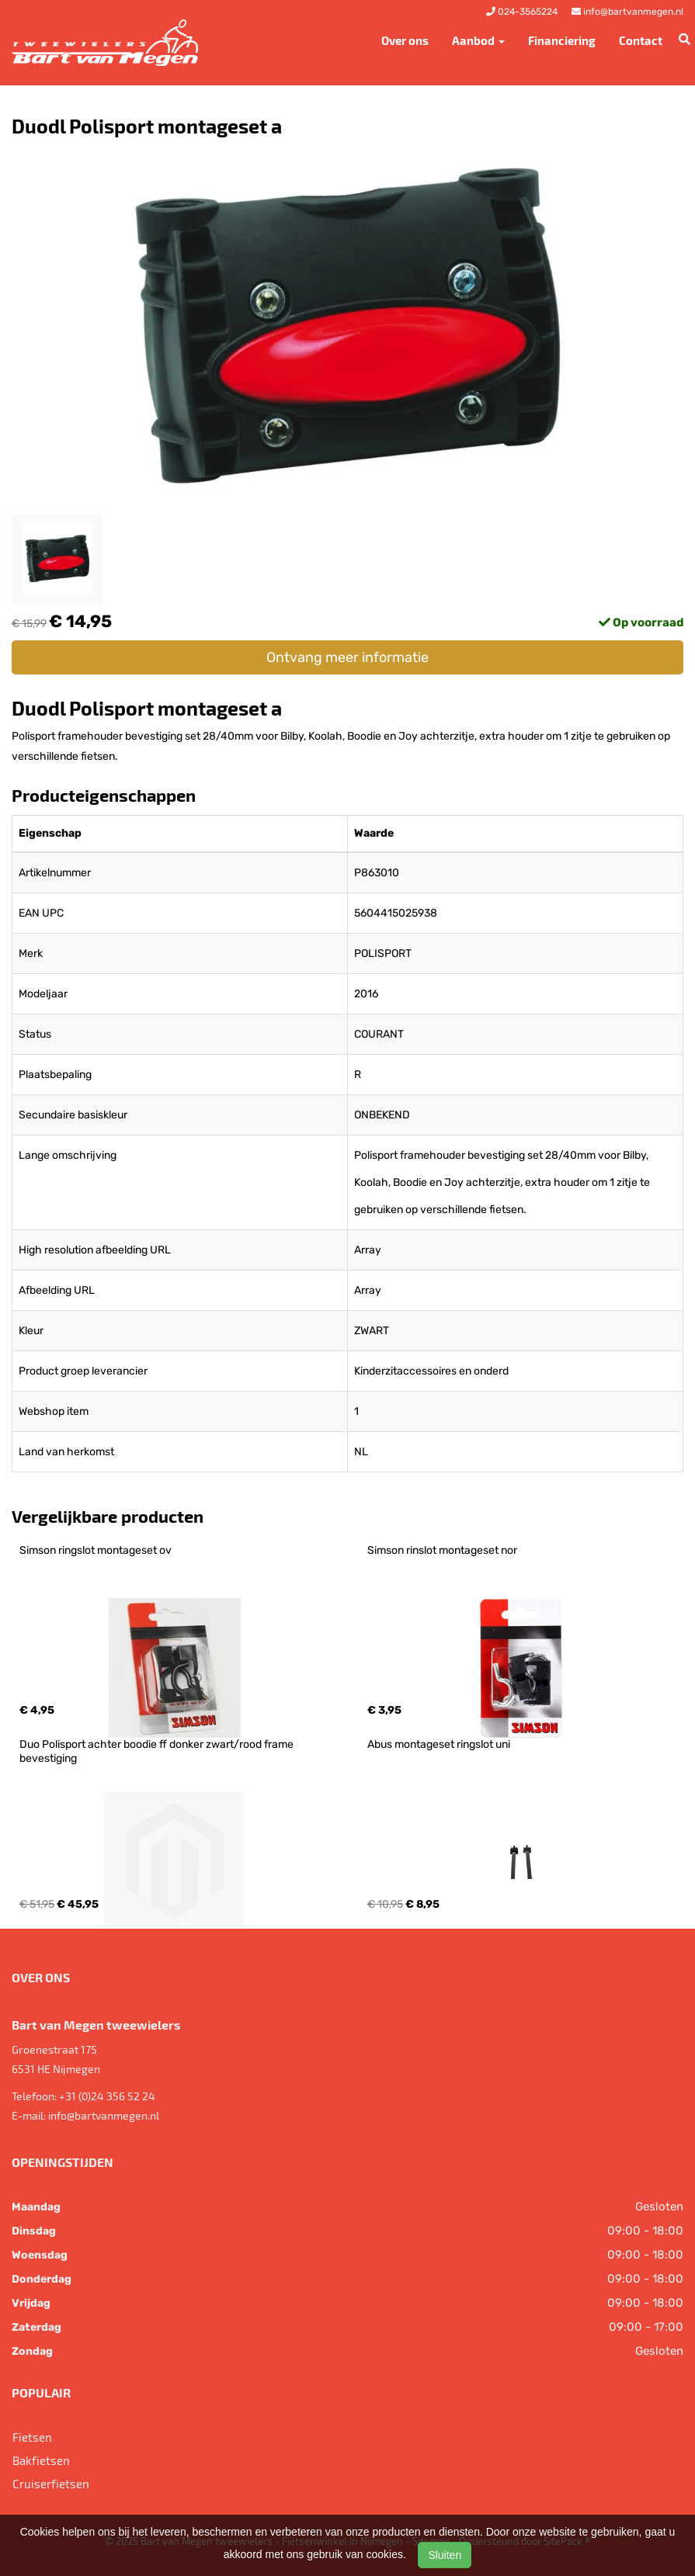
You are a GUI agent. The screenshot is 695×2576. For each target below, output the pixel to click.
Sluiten (444, 2555)
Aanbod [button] (478, 40)
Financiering (562, 40)
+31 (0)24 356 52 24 (107, 2096)
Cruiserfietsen (50, 2484)
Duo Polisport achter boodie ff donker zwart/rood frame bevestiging (157, 1751)
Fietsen (32, 2437)
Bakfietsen (41, 2460)
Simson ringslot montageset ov (95, 1550)
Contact (640, 40)
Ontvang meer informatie (347, 657)
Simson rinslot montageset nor (442, 1550)
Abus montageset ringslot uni (438, 1744)
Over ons (405, 40)
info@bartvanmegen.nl (103, 2115)
